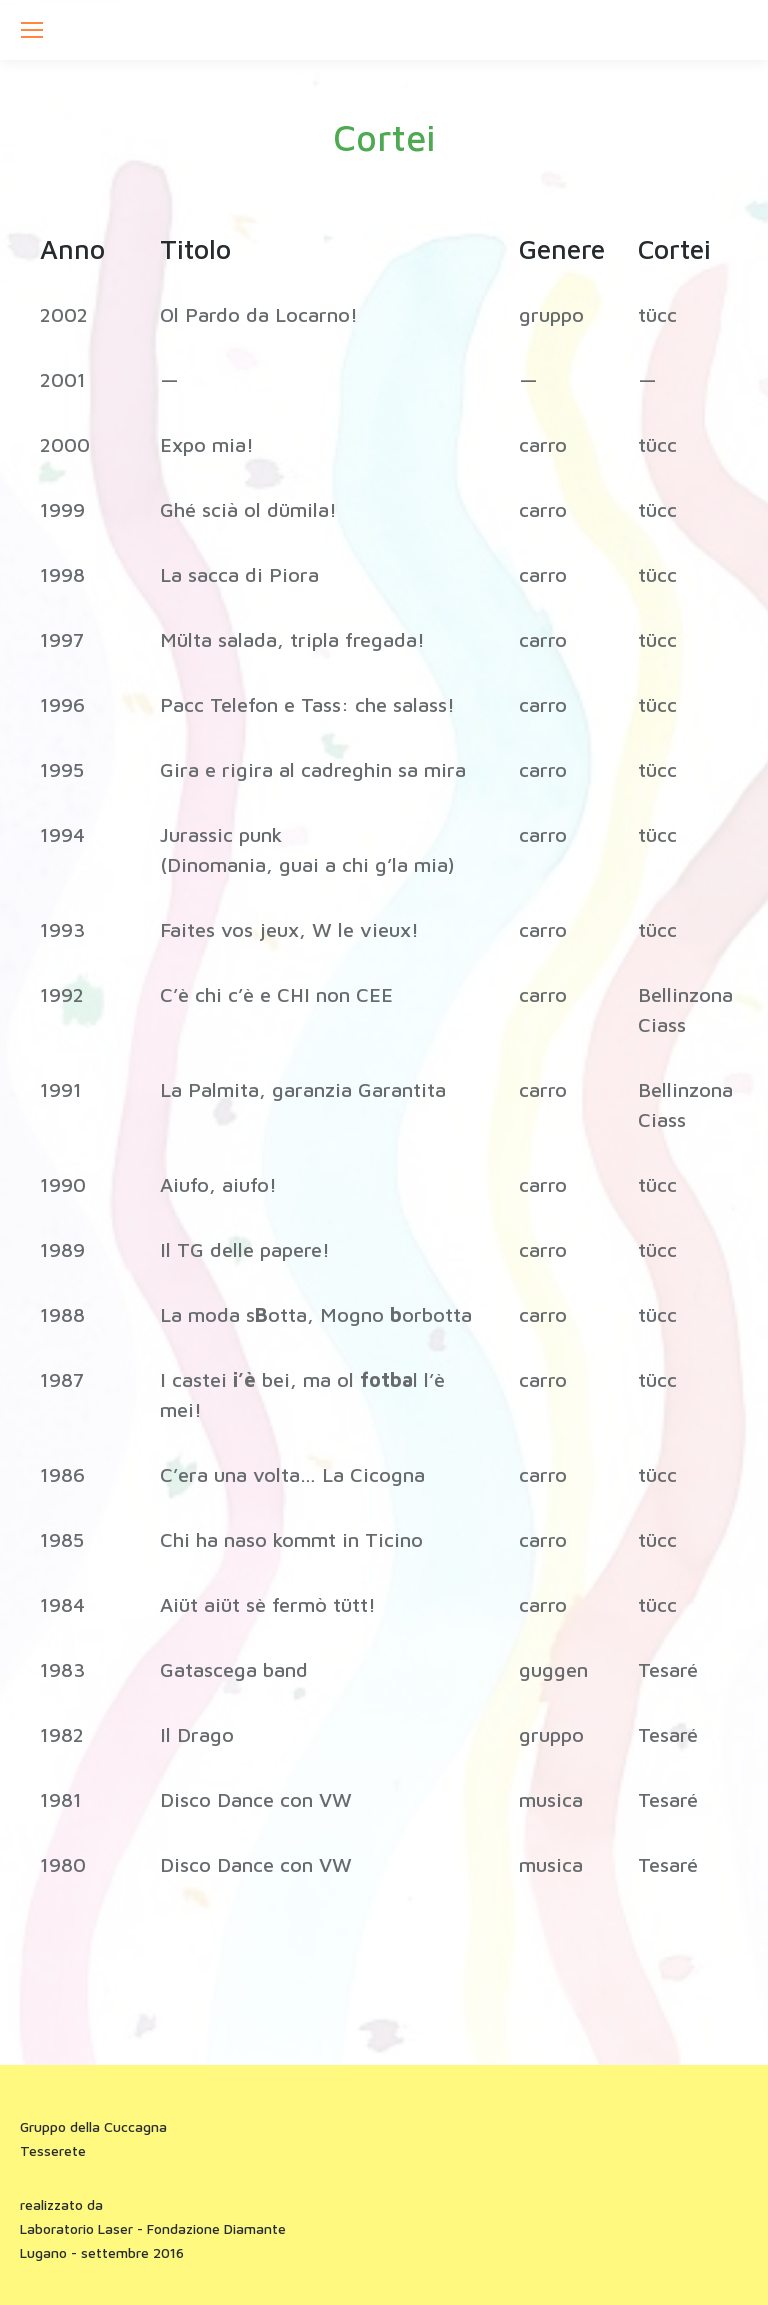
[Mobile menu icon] (32, 30)
